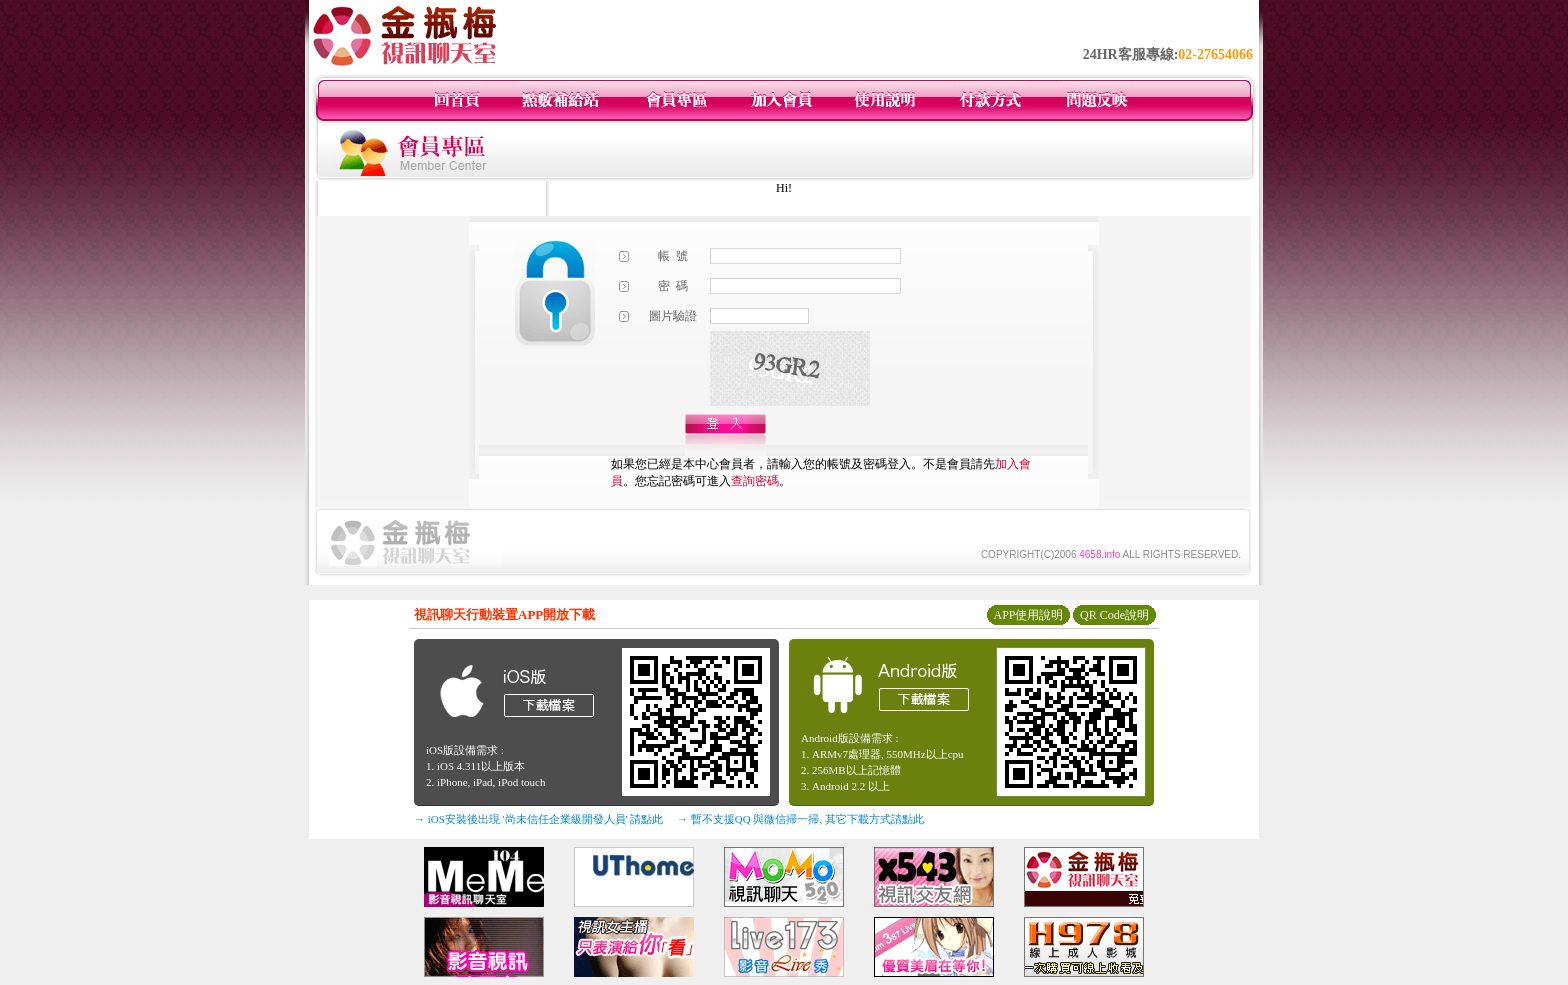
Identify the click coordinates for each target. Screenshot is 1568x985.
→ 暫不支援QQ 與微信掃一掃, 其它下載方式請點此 (800, 819)
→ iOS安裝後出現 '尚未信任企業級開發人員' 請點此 (538, 819)
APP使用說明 (1028, 615)
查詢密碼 (755, 481)
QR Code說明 (1114, 615)
